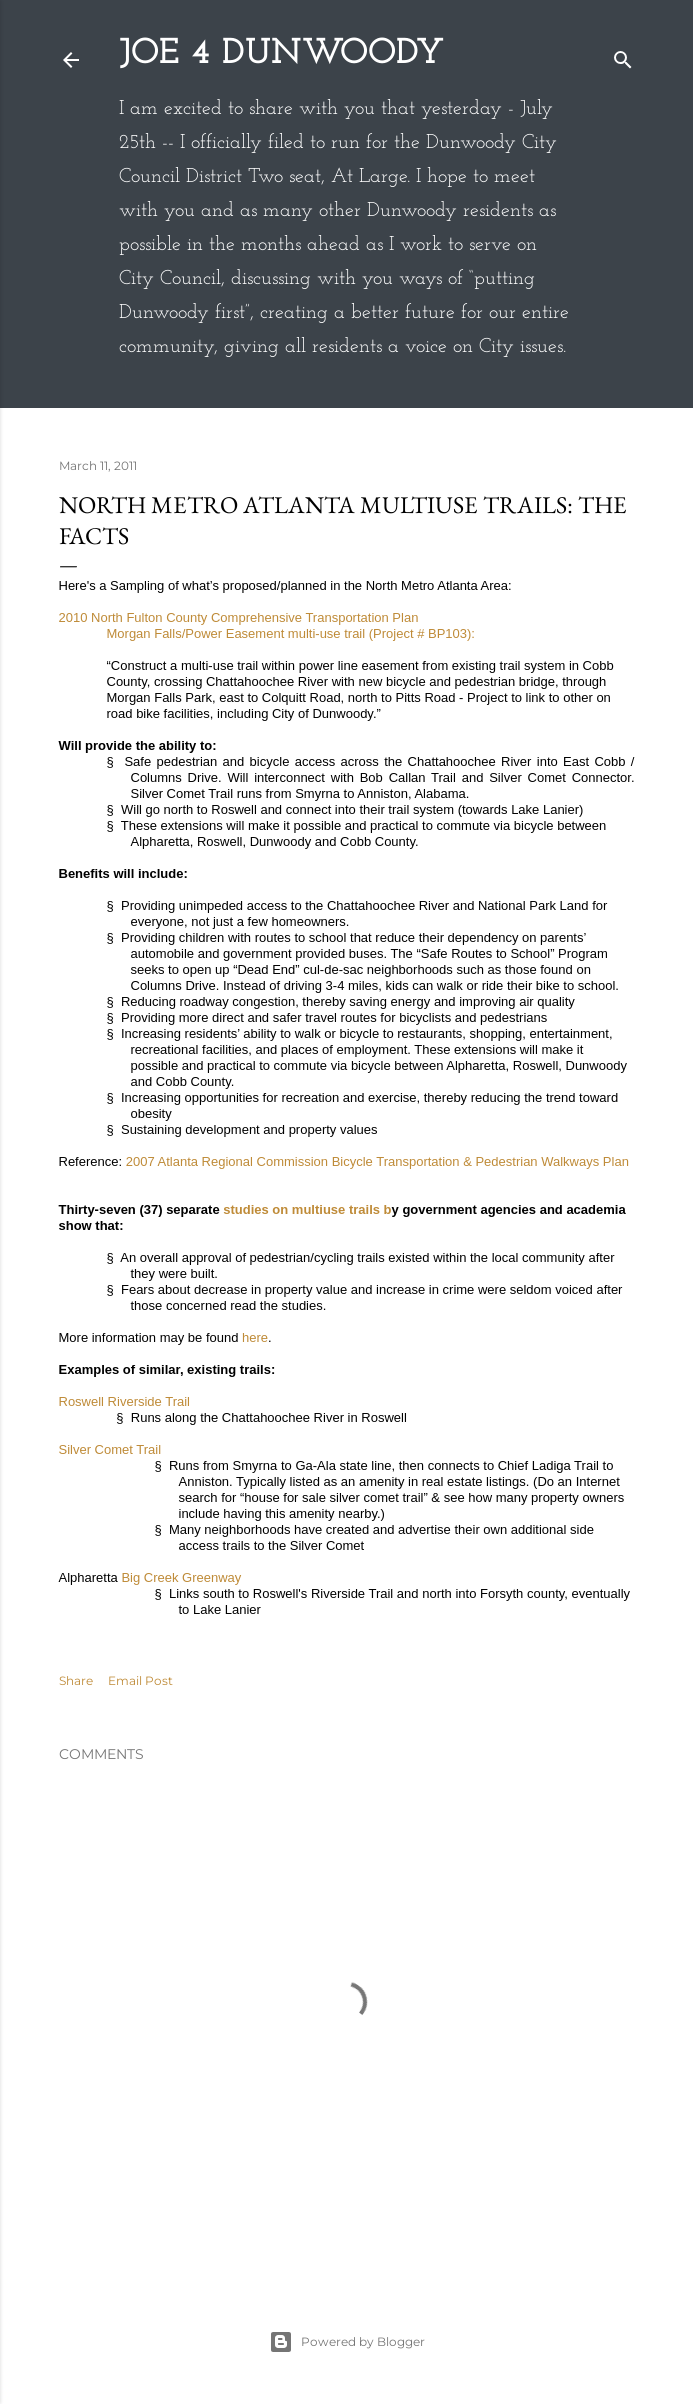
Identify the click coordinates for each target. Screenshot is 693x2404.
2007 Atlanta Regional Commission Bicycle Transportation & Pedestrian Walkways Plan (377, 1161)
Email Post (140, 1680)
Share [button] (76, 1680)
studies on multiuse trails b (307, 1209)
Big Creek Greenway (181, 1577)
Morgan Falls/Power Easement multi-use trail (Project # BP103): (291, 633)
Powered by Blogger (347, 2342)
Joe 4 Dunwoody (281, 54)
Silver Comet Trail (110, 1449)
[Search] (623, 55)
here (255, 1337)
